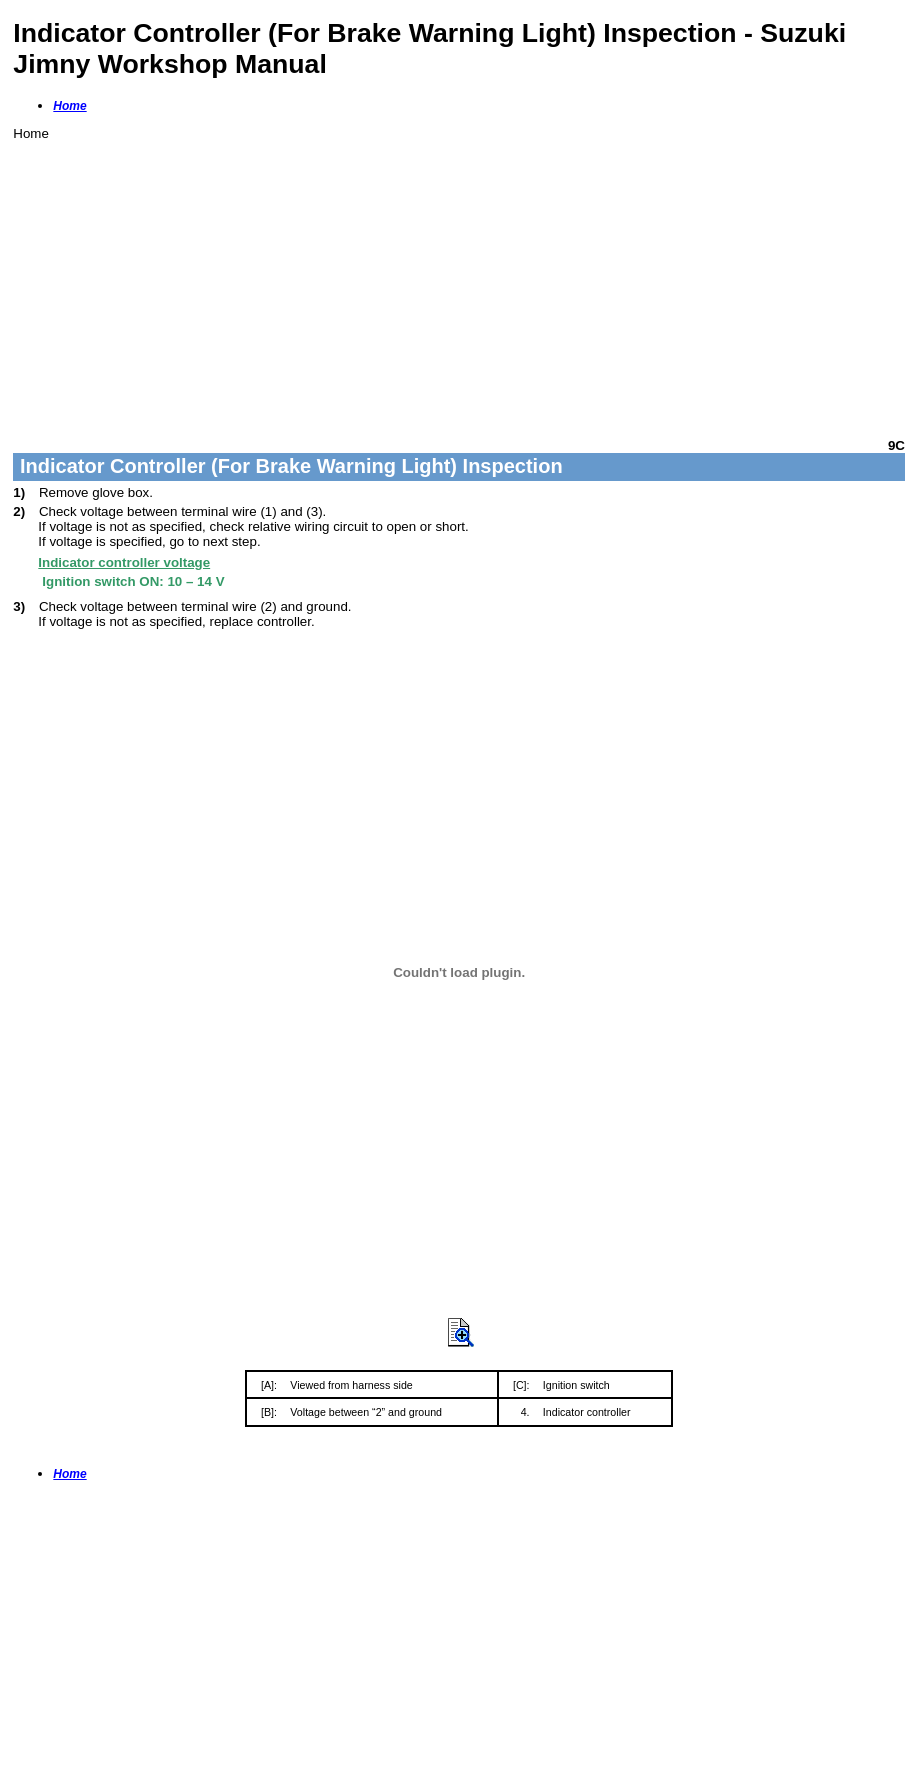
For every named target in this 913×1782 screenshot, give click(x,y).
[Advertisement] (459, 281)
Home (69, 106)
